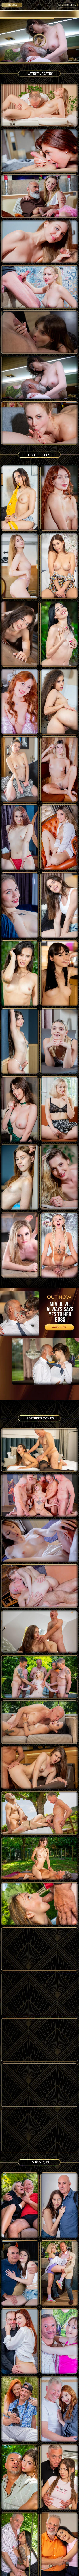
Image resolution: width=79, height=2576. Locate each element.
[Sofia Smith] (59, 701)
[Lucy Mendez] (19, 973)
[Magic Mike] (19, 2477)
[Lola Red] (19, 701)
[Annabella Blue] (59, 1245)
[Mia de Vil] (19, 1109)
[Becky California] (19, 633)
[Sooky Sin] (19, 1041)
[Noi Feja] (59, 497)
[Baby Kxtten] (19, 1245)
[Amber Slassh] (59, 565)
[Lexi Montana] (19, 565)
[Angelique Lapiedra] (59, 769)
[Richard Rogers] (19, 2205)
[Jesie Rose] (19, 837)
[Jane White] (59, 905)
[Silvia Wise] (19, 905)
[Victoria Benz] (59, 1177)
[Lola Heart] (19, 497)
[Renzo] (59, 2273)
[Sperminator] (19, 2409)
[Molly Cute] (59, 1109)
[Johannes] (59, 2477)
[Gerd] (59, 2409)
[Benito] (19, 2273)
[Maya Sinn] (19, 1177)
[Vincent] (59, 2341)
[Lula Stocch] (59, 837)
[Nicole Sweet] (19, 769)
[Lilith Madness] (59, 973)
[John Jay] (19, 2341)
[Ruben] (59, 2205)
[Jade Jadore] (59, 1041)
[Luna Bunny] (59, 633)
